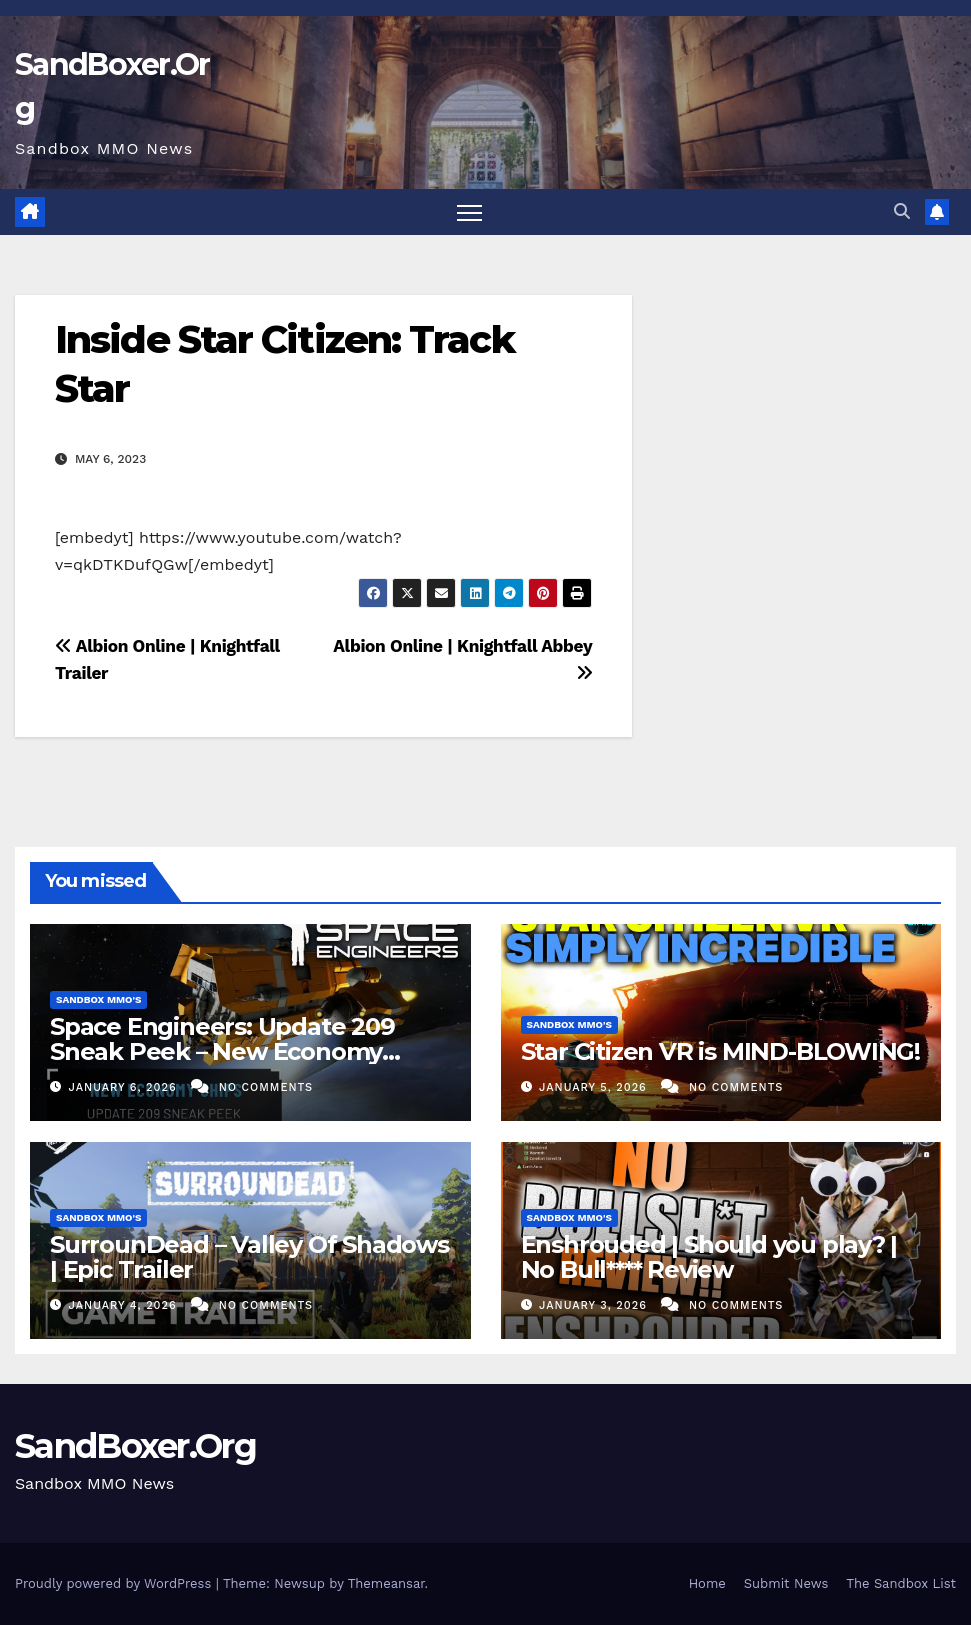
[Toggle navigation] (469, 212)
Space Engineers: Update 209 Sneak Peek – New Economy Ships (222, 1051)
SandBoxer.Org (135, 1446)
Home (707, 1583)
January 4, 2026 (125, 1305)
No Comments (266, 1087)
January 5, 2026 (595, 1087)
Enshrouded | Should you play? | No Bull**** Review (709, 1257)
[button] (902, 211)
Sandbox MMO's (98, 999)
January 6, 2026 (125, 1087)
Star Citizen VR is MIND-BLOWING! (721, 1051)
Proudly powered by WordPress (115, 1583)
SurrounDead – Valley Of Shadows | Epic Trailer (249, 1257)
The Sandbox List (901, 1583)
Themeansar (386, 1583)
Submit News (786, 1583)
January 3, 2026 (595, 1305)
